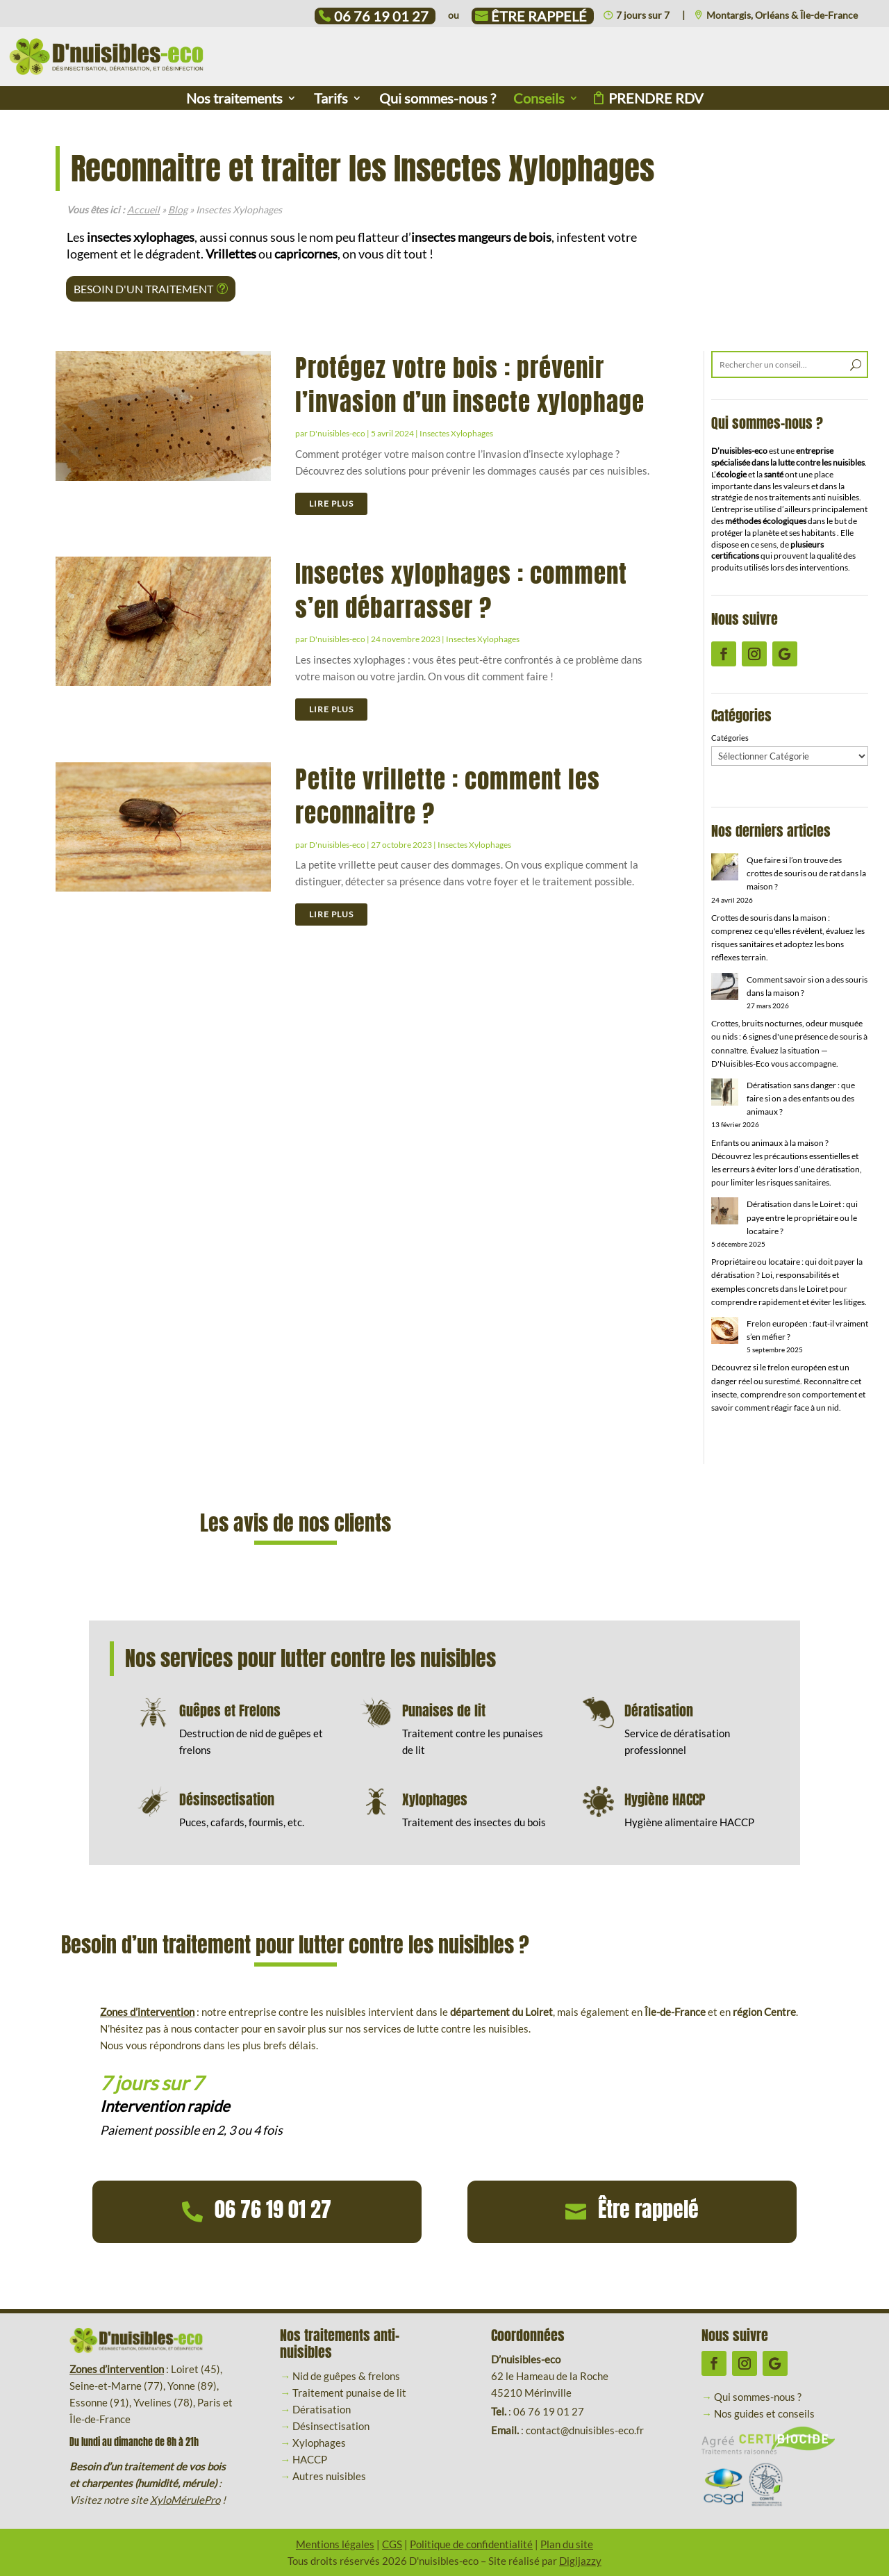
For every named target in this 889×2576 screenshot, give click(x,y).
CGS (392, 2544)
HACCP (309, 2459)
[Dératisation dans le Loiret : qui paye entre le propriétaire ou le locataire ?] (724, 1212)
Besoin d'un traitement (143, 288)
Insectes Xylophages (456, 433)
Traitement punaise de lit (349, 2392)
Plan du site (566, 2544)
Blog (178, 209)
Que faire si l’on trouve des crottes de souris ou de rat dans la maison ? (806, 873)
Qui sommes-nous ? (437, 99)
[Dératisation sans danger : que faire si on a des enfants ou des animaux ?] (724, 1093)
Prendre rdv (656, 99)
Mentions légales (335, 2544)
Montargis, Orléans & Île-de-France (782, 15)
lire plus (331, 503)
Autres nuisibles (329, 2476)
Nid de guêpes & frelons (346, 2376)
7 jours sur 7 (643, 15)
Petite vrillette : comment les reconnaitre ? (447, 796)
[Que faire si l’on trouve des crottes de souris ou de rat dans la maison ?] (724, 868)
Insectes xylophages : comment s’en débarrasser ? (461, 590)
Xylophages (319, 2442)
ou (453, 15)
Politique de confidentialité (471, 2544)
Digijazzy (580, 2560)
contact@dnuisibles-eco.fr (585, 2430)
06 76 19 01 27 (381, 17)
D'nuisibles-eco (337, 433)
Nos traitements (234, 99)
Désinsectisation (330, 2426)
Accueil (143, 209)
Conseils (539, 99)
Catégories (730, 737)
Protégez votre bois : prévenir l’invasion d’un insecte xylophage (470, 385)
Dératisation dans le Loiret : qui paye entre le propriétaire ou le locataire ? (802, 1217)
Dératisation (321, 2409)
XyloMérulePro (185, 2499)
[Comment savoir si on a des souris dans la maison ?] (724, 988)
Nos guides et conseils (764, 2413)
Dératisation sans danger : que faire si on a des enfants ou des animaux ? (801, 1098)
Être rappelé (539, 17)
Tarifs (331, 99)
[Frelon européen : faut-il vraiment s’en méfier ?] (724, 1332)
